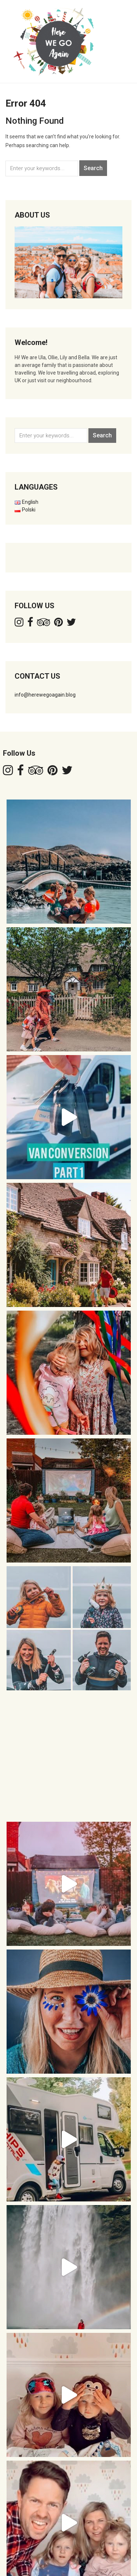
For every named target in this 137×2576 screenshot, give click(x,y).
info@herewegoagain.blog (45, 695)
